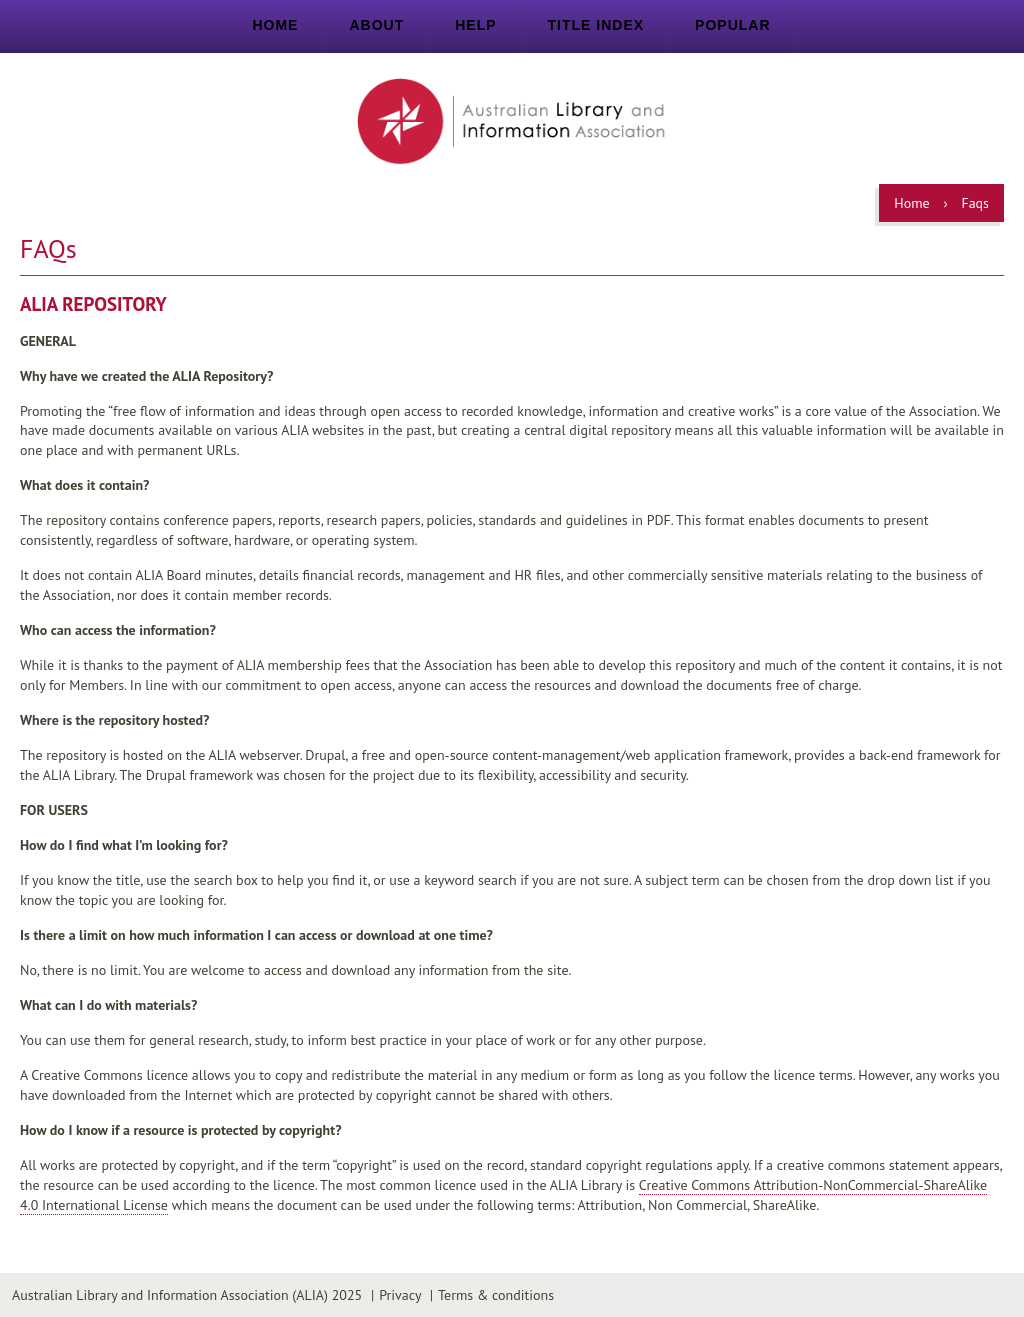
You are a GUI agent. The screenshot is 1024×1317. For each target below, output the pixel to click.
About (376, 25)
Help (475, 25)
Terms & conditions (496, 1295)
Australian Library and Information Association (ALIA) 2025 (187, 1295)
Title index (596, 25)
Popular (732, 25)
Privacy (400, 1295)
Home (275, 25)
